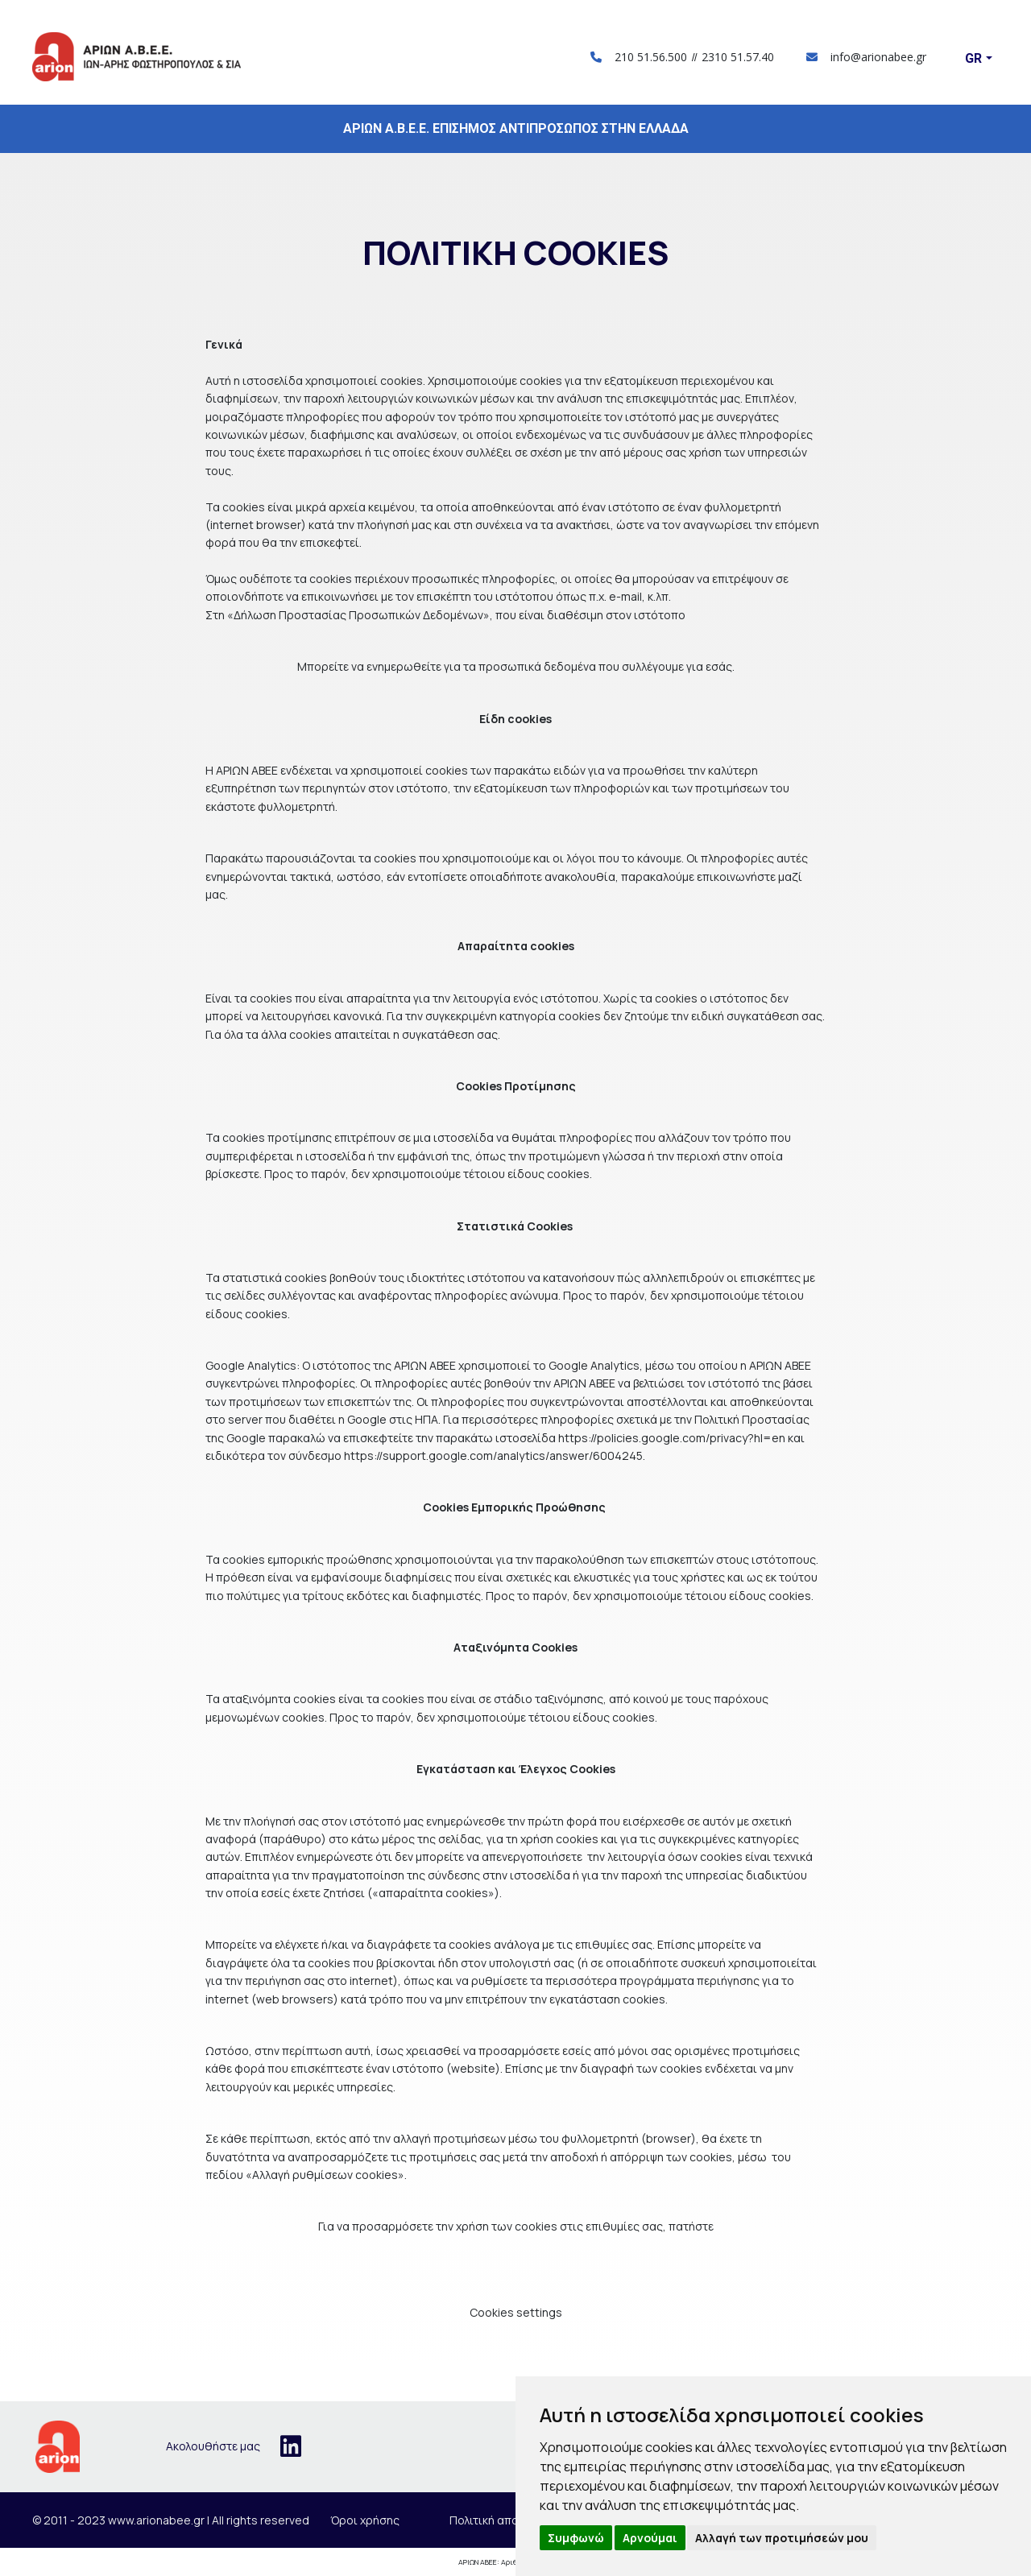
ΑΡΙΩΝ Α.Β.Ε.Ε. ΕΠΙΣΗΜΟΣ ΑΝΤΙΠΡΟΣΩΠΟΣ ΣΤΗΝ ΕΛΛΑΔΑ (516, 128)
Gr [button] (973, 58)
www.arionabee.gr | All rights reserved (208, 2520)
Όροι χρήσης (365, 2520)
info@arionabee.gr (866, 56)
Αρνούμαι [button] (650, 2537)
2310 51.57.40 (738, 56)
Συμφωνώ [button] (576, 2537)
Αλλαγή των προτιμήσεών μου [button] (781, 2537)
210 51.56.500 (651, 56)
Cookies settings (516, 2312)
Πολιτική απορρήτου (504, 2520)
